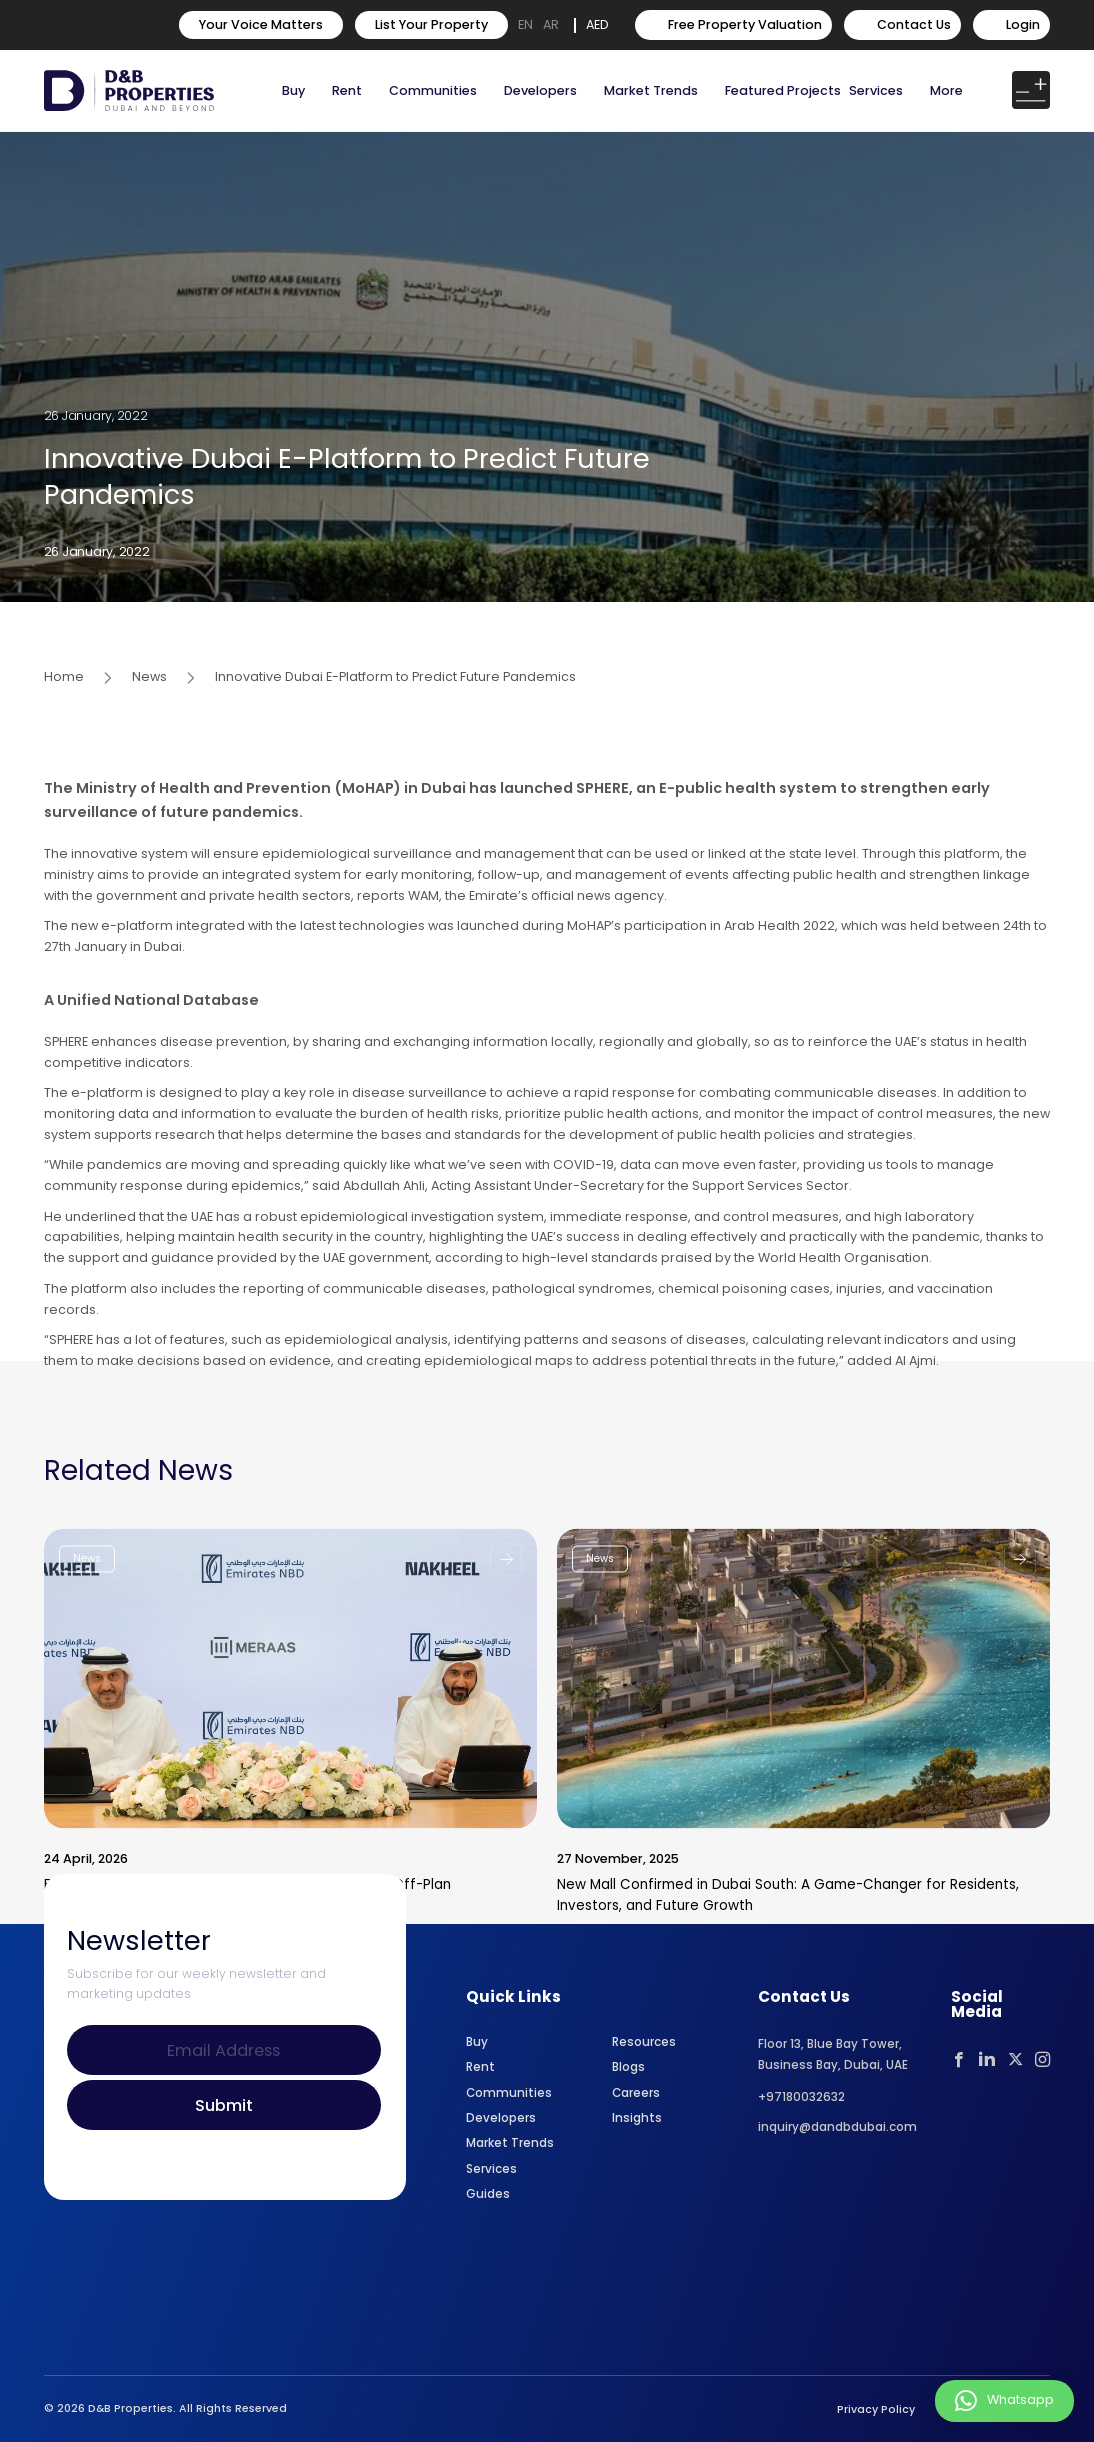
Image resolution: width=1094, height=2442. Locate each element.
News (149, 740)
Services (876, 90)
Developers (540, 90)
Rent (347, 90)
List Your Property (431, 24)
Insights (637, 2118)
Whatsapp (1004, 2401)
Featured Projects (783, 90)
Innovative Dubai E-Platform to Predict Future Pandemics (395, 740)
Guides (488, 2194)
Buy (293, 90)
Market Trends (510, 2143)
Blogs (628, 2067)
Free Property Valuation (733, 25)
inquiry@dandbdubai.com (837, 2127)
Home (64, 740)
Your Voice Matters (261, 24)
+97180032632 (801, 2097)
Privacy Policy (876, 2409)
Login (1011, 25)
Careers (636, 2093)
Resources (644, 2042)
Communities (433, 90)
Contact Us (902, 25)
